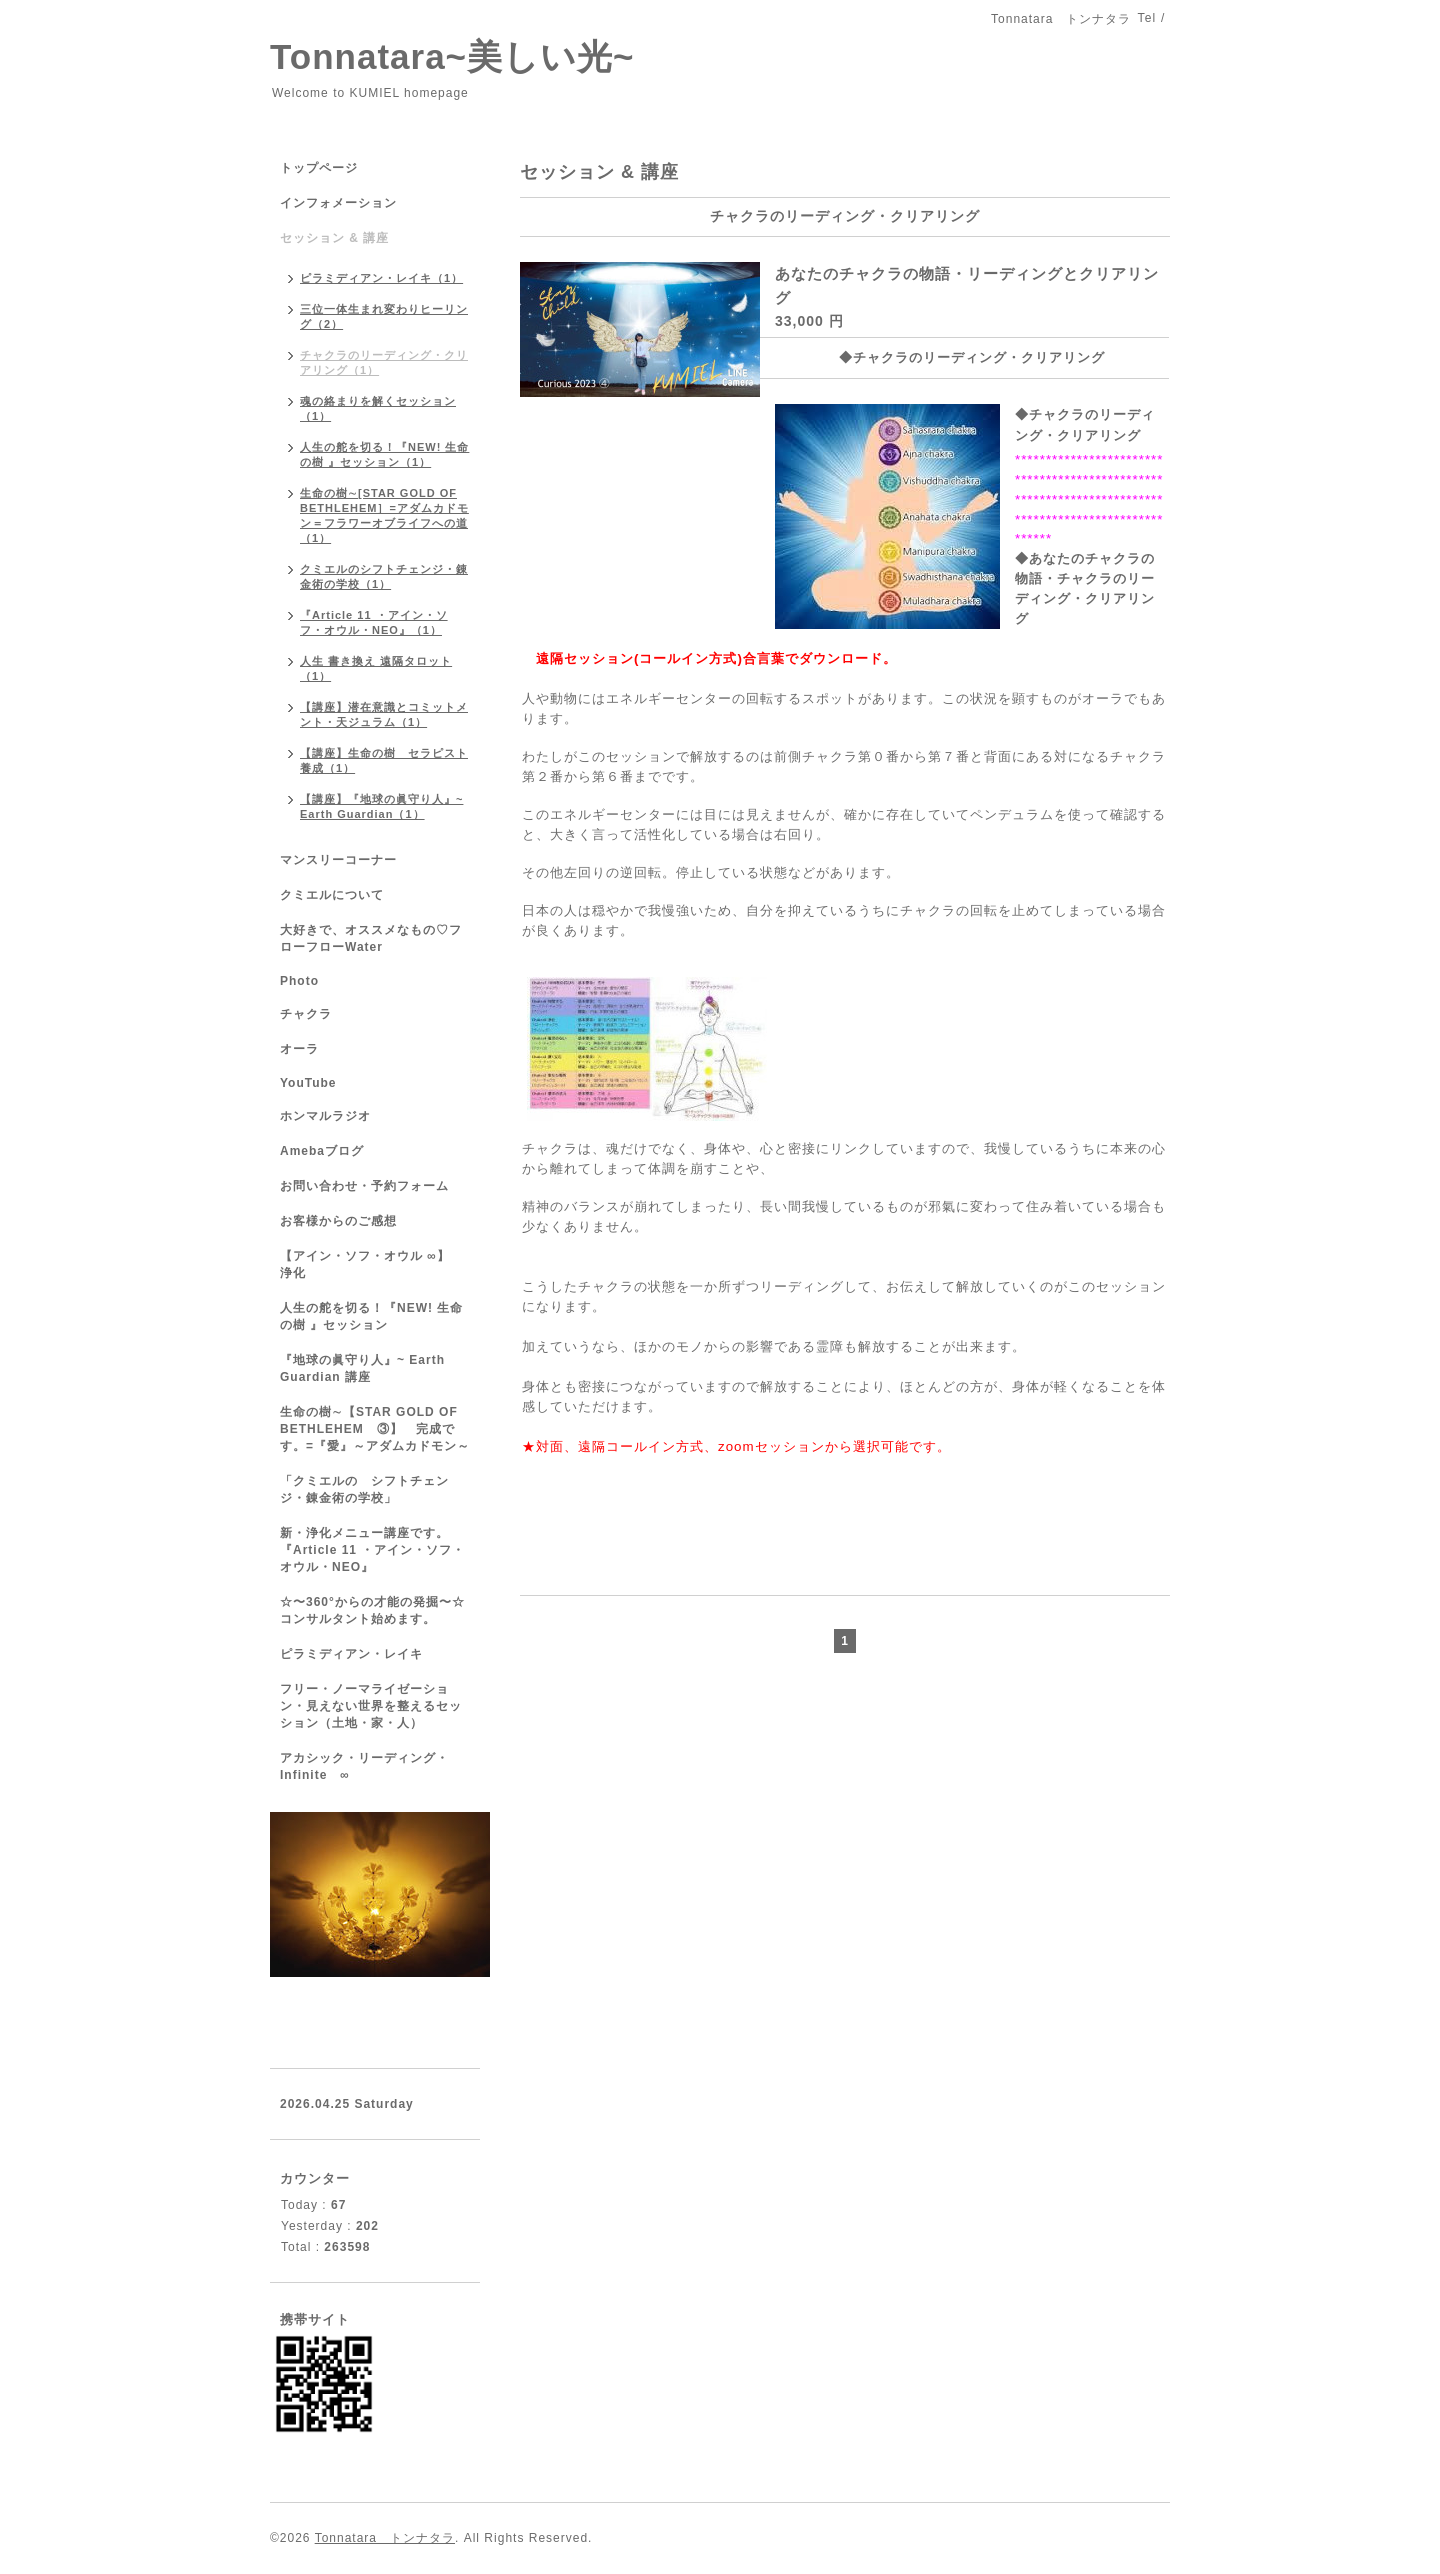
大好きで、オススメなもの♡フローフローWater (371, 938)
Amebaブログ (322, 1151)
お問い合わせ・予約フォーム (364, 1186)
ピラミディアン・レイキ (351, 1654)
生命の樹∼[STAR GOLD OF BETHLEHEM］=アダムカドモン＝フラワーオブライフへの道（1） (384, 515)
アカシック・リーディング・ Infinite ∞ (364, 1766)
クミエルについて (332, 895)
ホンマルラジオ (325, 1116)
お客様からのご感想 (338, 1221)
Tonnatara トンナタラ (385, 2538)
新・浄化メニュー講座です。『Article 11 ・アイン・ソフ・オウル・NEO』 (372, 1550)
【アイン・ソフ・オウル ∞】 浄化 (371, 1264)
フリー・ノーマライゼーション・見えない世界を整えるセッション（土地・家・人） (371, 1706)
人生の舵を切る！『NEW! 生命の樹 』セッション (371, 1316)
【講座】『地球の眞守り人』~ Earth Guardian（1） (381, 806)
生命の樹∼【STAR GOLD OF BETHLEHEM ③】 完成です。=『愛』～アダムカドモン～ (375, 1429)
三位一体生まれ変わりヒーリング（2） (384, 316)
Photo (299, 981)
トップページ (319, 168)
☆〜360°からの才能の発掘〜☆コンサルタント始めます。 (372, 1610)
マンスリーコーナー (338, 860)
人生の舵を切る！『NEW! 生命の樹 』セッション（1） (384, 454)
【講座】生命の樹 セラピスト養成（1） (384, 760)
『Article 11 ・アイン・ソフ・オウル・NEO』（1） (374, 622)
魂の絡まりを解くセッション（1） (378, 408)
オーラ (299, 1049)
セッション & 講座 (334, 238)
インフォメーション (338, 203)
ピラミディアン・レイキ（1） (381, 278)
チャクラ (306, 1014)
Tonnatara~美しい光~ (452, 56)
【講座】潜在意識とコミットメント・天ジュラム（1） (384, 714)
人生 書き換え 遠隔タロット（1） (376, 668)
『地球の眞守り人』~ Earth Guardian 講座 (362, 1368)
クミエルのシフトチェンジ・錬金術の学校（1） (384, 576)
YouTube (308, 1083)
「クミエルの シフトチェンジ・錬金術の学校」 (364, 1489)
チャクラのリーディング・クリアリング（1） (384, 362)
